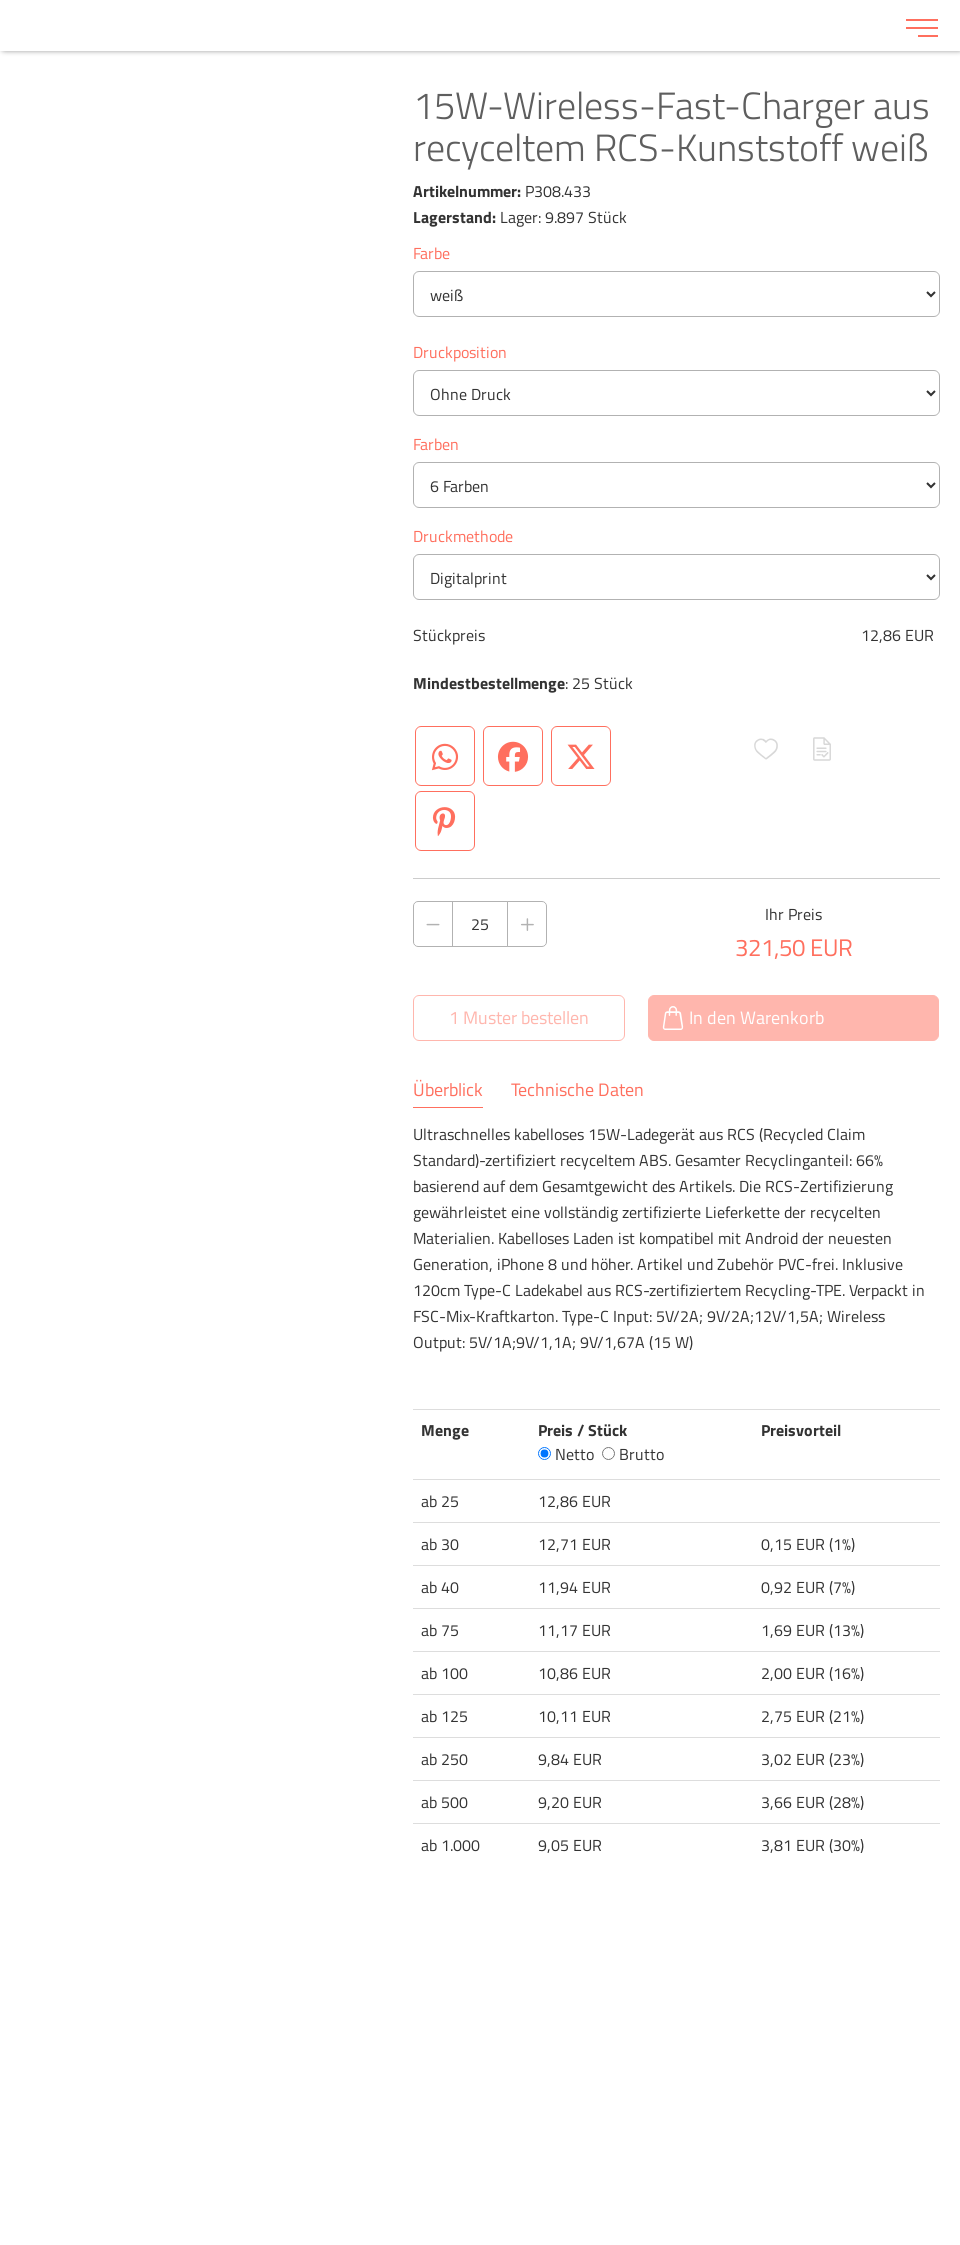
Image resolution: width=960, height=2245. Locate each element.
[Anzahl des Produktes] (480, 924)
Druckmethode (463, 536)
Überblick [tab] (448, 1090)
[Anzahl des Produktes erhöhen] (527, 924)
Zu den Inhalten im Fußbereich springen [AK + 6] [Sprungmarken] (0, 0)
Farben (436, 444)
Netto (566, 1454)
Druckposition (460, 352)
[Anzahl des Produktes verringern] (433, 924)
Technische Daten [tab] (577, 1090)
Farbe (431, 253)
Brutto (633, 1454)
